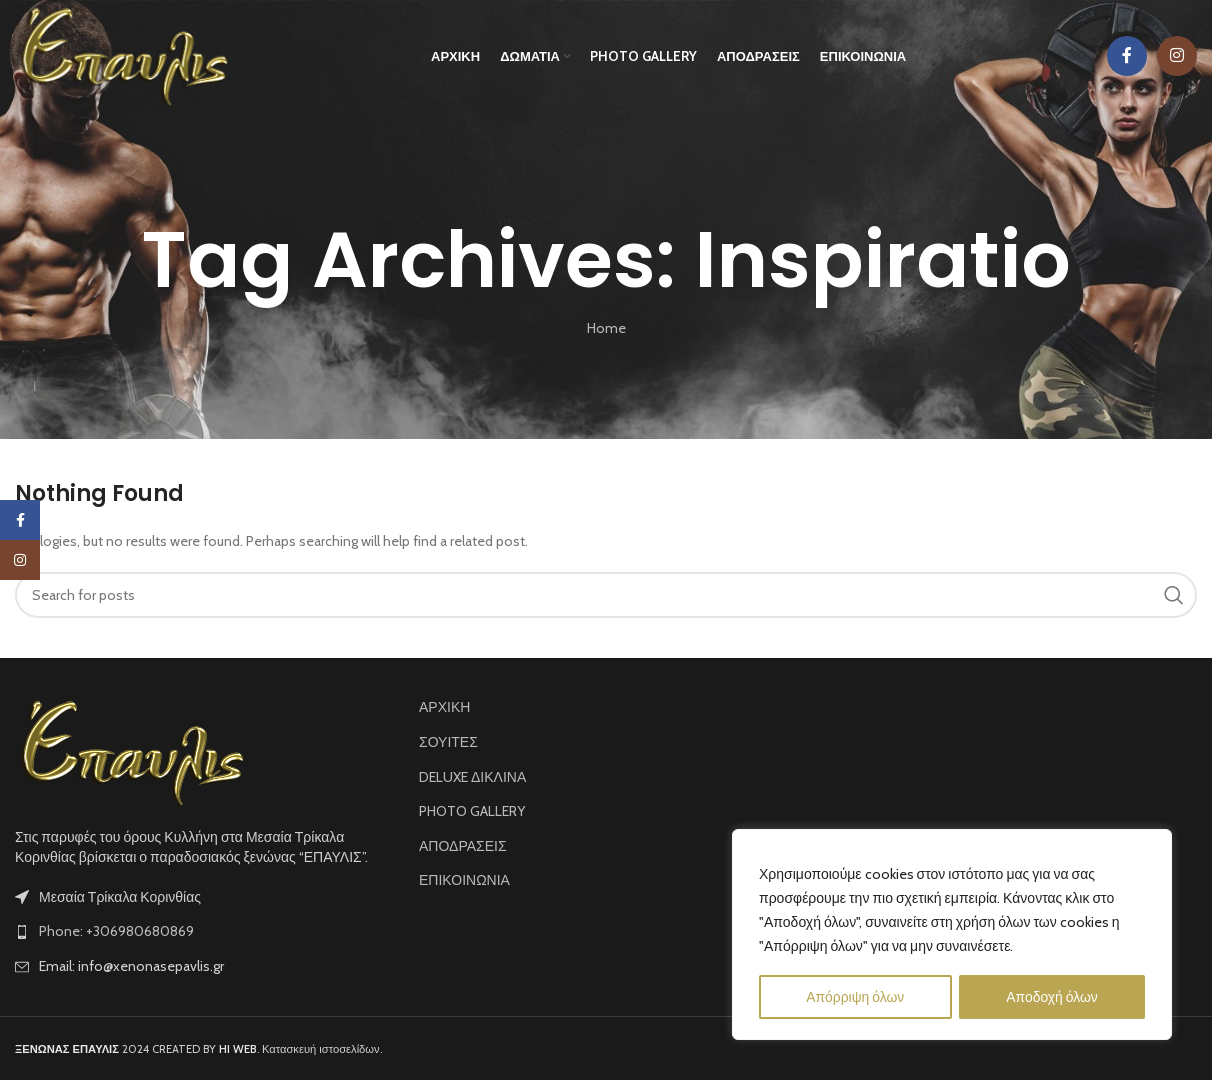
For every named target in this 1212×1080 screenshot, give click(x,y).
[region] (952, 935)
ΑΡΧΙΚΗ (444, 707)
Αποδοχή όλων (1052, 997)
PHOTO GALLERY (472, 811)
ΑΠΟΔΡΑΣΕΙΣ (463, 846)
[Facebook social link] (1127, 57)
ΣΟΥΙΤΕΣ (448, 742)
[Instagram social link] (1177, 57)
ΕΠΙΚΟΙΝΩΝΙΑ (464, 880)
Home (606, 328)
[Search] (606, 595)
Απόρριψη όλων (855, 997)
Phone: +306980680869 (116, 931)
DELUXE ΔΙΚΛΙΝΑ (472, 777)
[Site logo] (123, 55)
